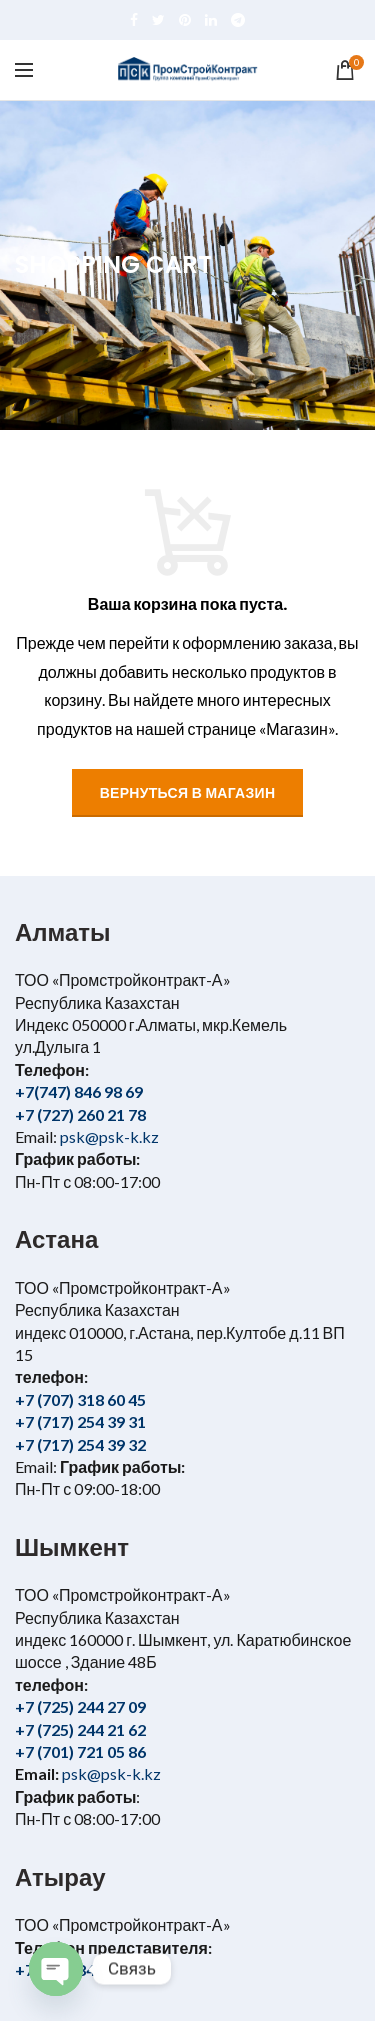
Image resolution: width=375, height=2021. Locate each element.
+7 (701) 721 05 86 (80, 1751)
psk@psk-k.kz (108, 1136)
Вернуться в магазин (188, 792)
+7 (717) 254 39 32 (80, 1444)
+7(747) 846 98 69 (79, 1091)
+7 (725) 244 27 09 (80, 1706)
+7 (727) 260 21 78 (80, 1114)
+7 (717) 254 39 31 (80, 1421)
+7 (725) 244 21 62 (80, 1729)
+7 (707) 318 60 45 (80, 1399)
